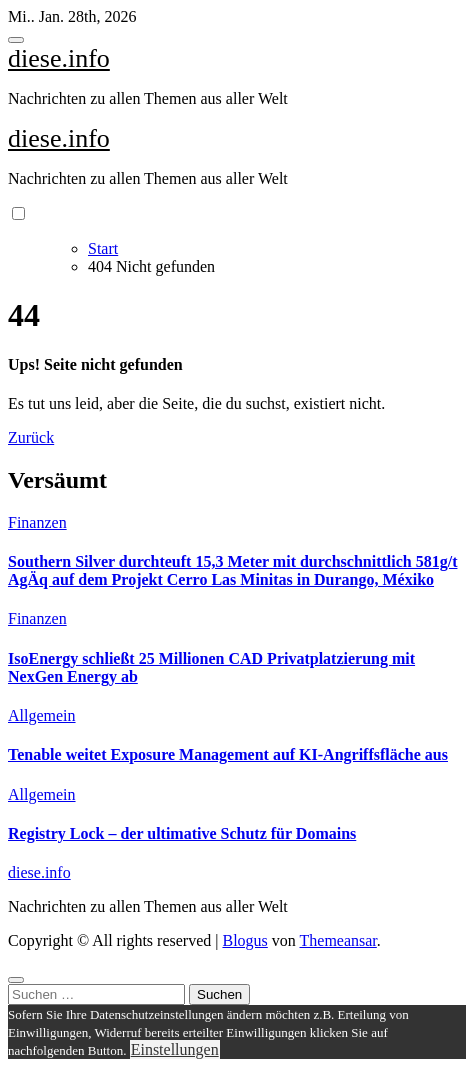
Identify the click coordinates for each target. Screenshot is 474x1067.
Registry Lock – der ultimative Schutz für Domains (182, 833)
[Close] (16, 980)
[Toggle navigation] (16, 40)
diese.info (59, 58)
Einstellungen (175, 1049)
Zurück (31, 437)
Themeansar (338, 940)
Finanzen (37, 522)
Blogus (244, 940)
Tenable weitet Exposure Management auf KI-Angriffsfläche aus (228, 754)
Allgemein (42, 715)
